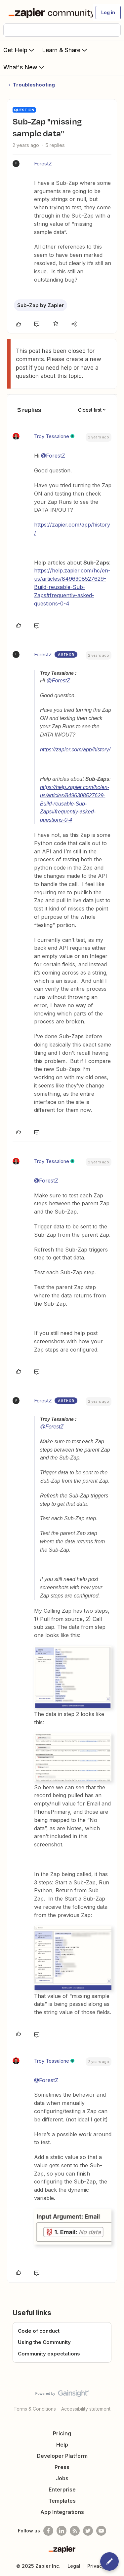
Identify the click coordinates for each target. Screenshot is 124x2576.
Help (62, 2444)
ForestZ (43, 163)
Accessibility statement (85, 2409)
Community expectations (49, 2354)
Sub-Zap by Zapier (40, 305)
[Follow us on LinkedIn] (61, 2531)
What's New (24, 67)
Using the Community (44, 2342)
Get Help (19, 50)
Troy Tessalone (51, 436)
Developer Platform (62, 2456)
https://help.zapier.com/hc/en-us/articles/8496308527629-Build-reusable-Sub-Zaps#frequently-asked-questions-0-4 (72, 586)
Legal (73, 2566)
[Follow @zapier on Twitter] (88, 2531)
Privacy (96, 2566)
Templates (62, 2500)
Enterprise (62, 2489)
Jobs (62, 2478)
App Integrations (62, 2512)
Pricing (62, 2433)
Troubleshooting (34, 85)
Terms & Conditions (35, 2409)
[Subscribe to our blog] (75, 2531)
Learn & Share (65, 50)
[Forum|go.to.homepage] (48, 12)
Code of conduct (39, 2331)
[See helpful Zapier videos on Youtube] (101, 2531)
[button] (108, 12)
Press (62, 2467)
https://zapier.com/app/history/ (75, 749)
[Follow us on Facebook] (48, 2531)
